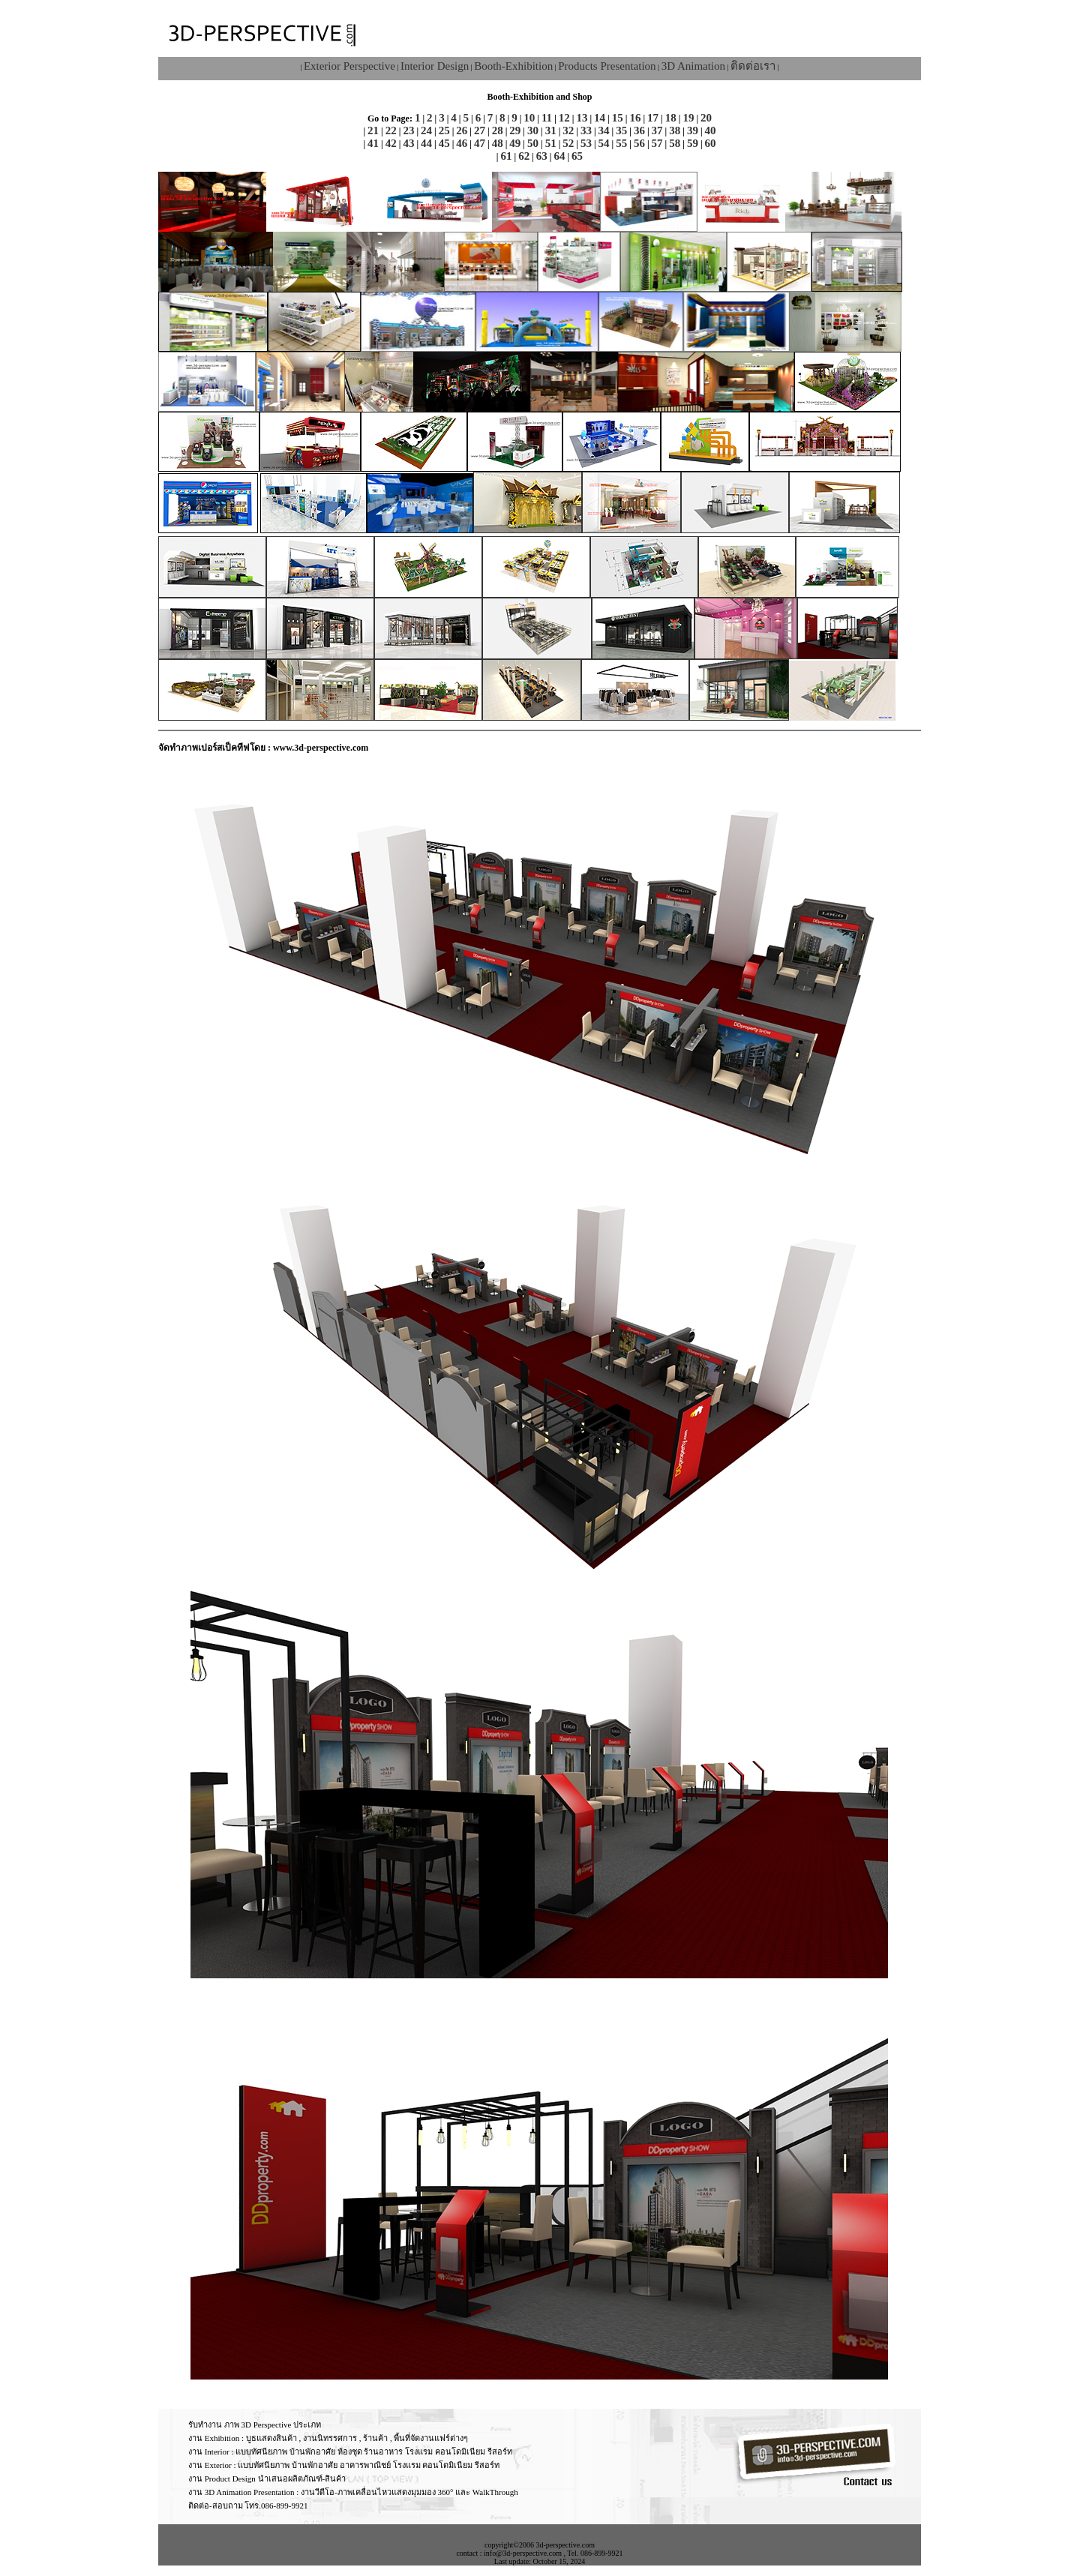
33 (586, 130)
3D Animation (693, 66)
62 (524, 156)
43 (408, 143)
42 (391, 143)
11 (547, 118)
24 (426, 130)
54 (604, 143)
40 (710, 130)
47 (479, 143)
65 (577, 156)
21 (373, 130)
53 (586, 143)
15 (617, 118)
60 (710, 143)
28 (497, 130)
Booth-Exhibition (513, 66)
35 (621, 130)
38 (674, 130)
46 (461, 143)
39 (692, 130)
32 (568, 130)
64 (559, 156)
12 (564, 118)
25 (444, 130)
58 (674, 143)
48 (497, 143)
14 (599, 118)
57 (657, 143)
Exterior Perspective (349, 66)
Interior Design (434, 66)
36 (639, 130)
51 (550, 143)
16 (634, 118)
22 (391, 130)
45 (444, 143)
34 (604, 130)
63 (542, 156)
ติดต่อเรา (753, 66)
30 (532, 130)
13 (581, 118)
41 (373, 143)
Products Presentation (607, 66)
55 (621, 143)
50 (532, 143)
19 (688, 118)
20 (706, 118)
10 (529, 118)
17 (652, 118)
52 (568, 143)
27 (479, 130)
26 (461, 130)
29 (514, 130)
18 (670, 118)
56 (639, 143)
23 (408, 130)
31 (550, 130)
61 (506, 156)
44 (426, 143)
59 (692, 143)
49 (514, 143)
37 (657, 130)
